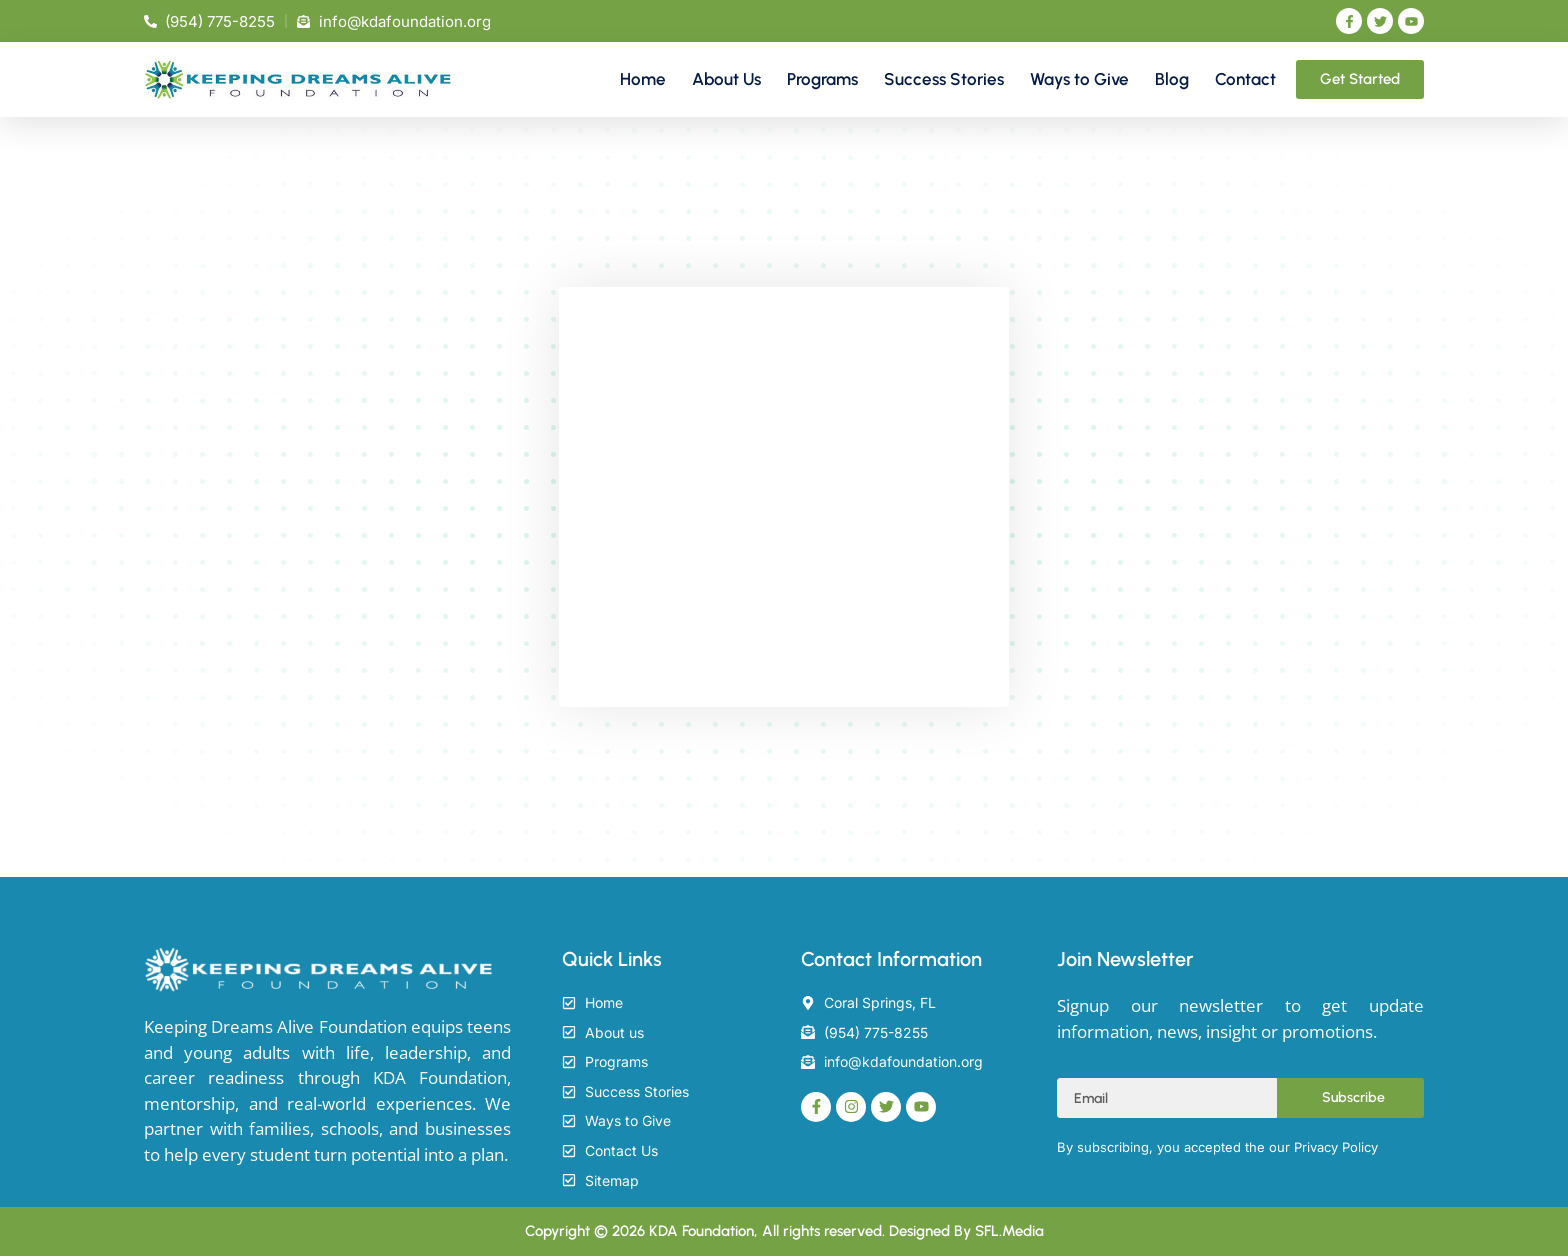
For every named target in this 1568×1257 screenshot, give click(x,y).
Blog (1172, 79)
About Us (726, 79)
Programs (822, 79)
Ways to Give (1079, 79)
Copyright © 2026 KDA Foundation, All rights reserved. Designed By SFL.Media (784, 1232)
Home (643, 79)
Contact (1245, 79)
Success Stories (944, 79)
